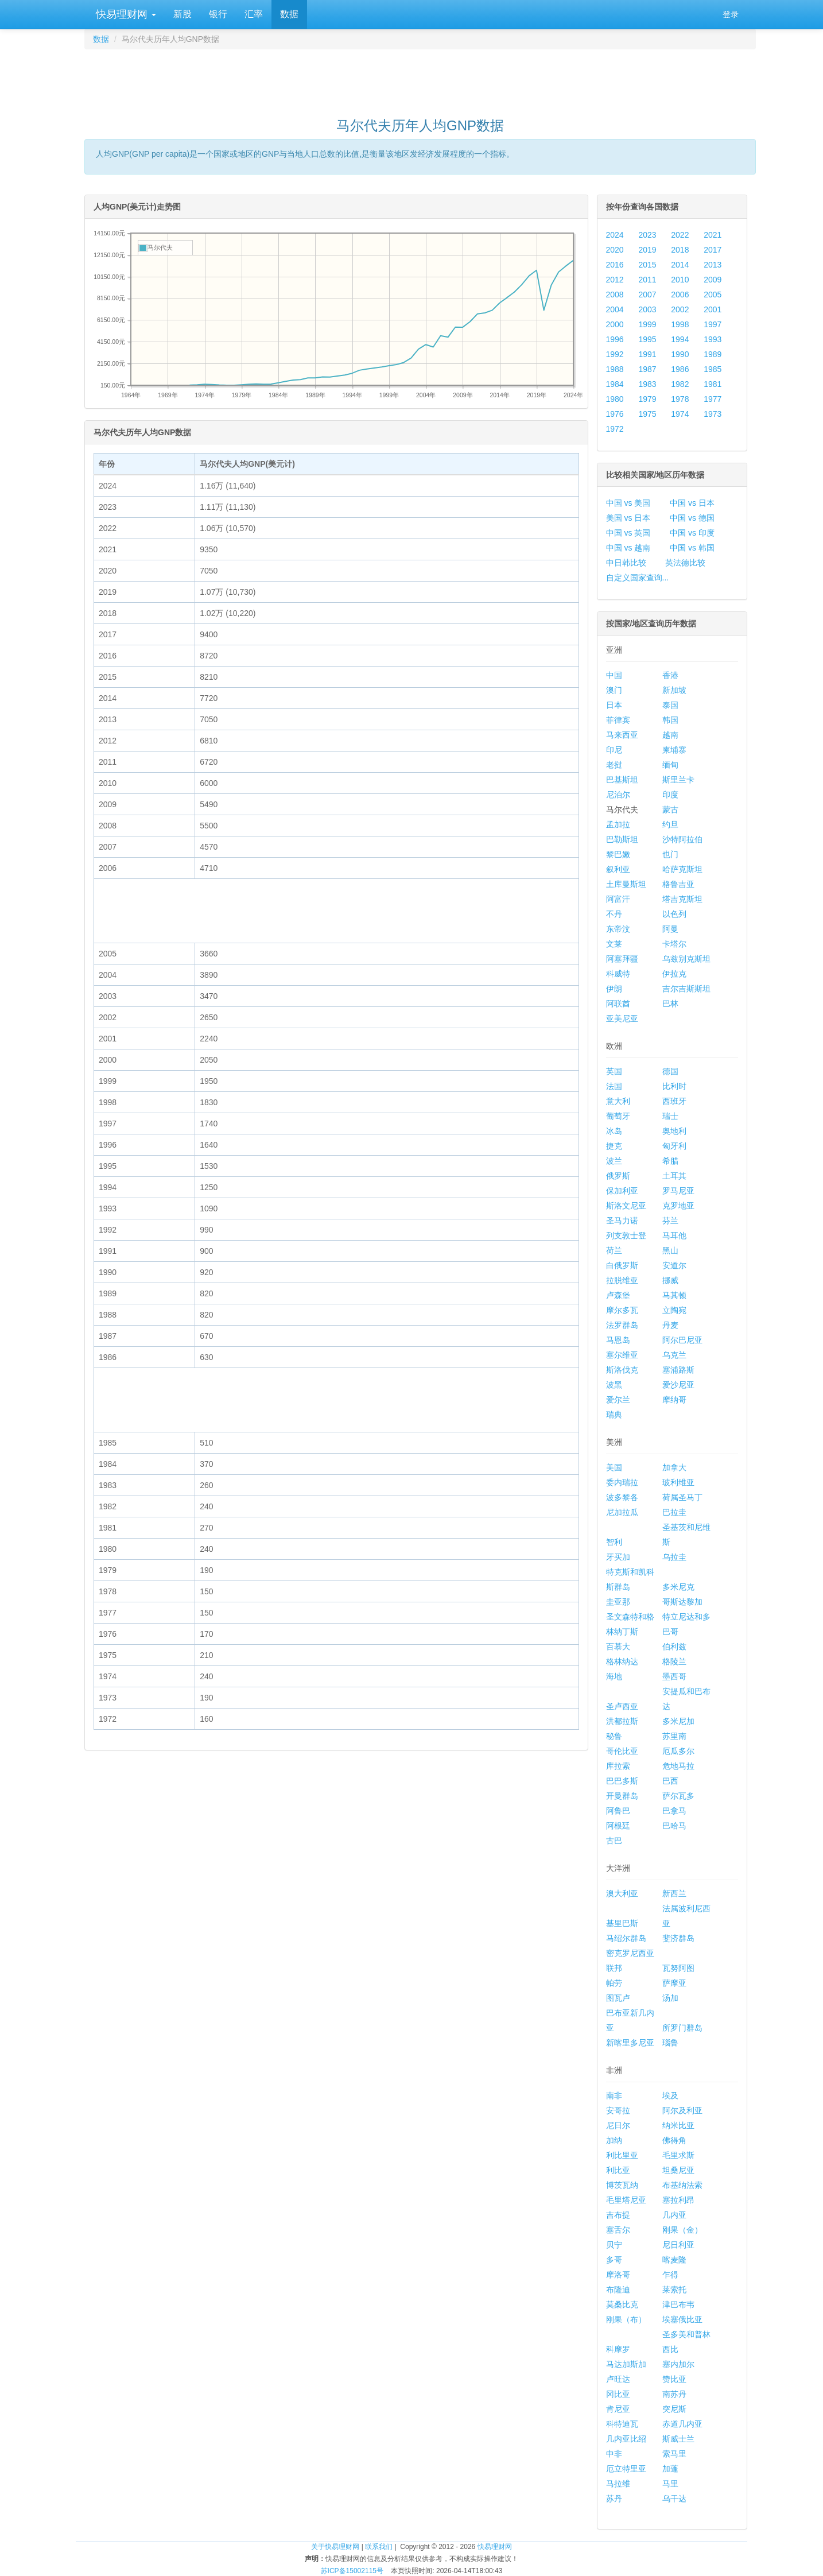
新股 (182, 14)
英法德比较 (685, 562)
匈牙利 (674, 1146)
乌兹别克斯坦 (686, 958)
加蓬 (670, 2468)
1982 (680, 384)
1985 (712, 369)
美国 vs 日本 (628, 517)
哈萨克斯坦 (682, 869)
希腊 (670, 1160)
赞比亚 (674, 2379)
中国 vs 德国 (692, 517)
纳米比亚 (678, 2125)
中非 (614, 2453)
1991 (647, 354)
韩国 (670, 720)
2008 (615, 294)
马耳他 (674, 1235)
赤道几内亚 (682, 2423)
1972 (615, 428)
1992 (615, 354)
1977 (712, 399)
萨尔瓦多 (678, 1795)
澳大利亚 (622, 1893)
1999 (647, 324)
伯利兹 (674, 1646)
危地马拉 (678, 1766)
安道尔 (674, 1265)
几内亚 (674, 2214)
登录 (731, 14)
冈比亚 (618, 2394)
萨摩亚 (674, 1983)
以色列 (674, 914)
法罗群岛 (622, 1325)
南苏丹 (674, 2394)
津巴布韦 (678, 2304)
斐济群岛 (678, 1938)
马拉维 (618, 2483)
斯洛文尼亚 (626, 1205)
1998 (680, 324)
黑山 (670, 1250)
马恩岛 (618, 1340)
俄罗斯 (618, 1175)
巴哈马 (674, 1825)
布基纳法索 (682, 2185)
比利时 (674, 1086)
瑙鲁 (670, 2042)
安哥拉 (618, 2110)
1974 (680, 414)
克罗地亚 (678, 1205)
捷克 (614, 1146)
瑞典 (614, 1414)
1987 (647, 369)
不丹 (614, 914)
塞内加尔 (678, 2364)
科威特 (618, 973)
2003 (647, 309)
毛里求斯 (678, 2155)
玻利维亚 (678, 1482)
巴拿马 (674, 1810)
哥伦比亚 (622, 1751)
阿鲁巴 (618, 1810)
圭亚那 (618, 1601)
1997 (712, 324)
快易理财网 (124, 14)
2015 (647, 264)
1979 (647, 399)
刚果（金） (682, 2229)
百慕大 (618, 1646)
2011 (647, 279)
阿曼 (670, 928)
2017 (712, 249)
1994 (680, 339)
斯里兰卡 (678, 779)
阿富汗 (618, 899)
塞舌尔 (618, 2229)
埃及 (670, 2095)
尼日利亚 (678, 2244)
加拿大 (674, 1467)
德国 (670, 1071)
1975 (647, 414)
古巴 (614, 1840)
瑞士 (670, 1116)
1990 (680, 354)
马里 (670, 2483)
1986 (680, 369)
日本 (614, 705)
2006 (680, 294)
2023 (647, 234)
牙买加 (618, 1557)
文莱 (614, 943)
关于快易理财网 (335, 2547)
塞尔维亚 (622, 1354)
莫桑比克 (622, 2304)
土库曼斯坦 (626, 884)
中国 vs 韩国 (692, 547)
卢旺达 (618, 2379)
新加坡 (674, 690)
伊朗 (614, 988)
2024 (615, 234)
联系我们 (379, 2547)
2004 (615, 309)
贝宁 (614, 2244)
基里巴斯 (622, 1923)
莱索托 (674, 2289)
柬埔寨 (674, 749)
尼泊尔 (618, 794)
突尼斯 (674, 2409)
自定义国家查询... (637, 577)
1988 (615, 369)
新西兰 (674, 1893)
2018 (680, 249)
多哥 (614, 2259)
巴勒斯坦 (622, 839)
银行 (218, 14)
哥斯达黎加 (682, 1601)
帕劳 (614, 1983)
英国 (614, 1071)
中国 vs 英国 (628, 532)
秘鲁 (614, 1736)
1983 (647, 384)
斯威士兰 (678, 2438)
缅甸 (670, 764)
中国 (614, 675)
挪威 (670, 1280)
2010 (680, 279)
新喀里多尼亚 (630, 2042)
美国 (614, 1467)
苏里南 (674, 1736)
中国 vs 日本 (692, 503)
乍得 (670, 2274)
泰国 (670, 705)
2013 (712, 264)
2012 (615, 279)
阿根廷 (618, 1825)
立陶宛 (674, 1310)
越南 (670, 734)
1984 (615, 384)
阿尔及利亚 (682, 2110)
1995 (647, 339)
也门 (670, 854)
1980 (615, 399)
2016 (615, 264)
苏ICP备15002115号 (352, 2571)
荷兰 (614, 1250)
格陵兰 (674, 1661)
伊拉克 (674, 973)
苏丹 (614, 2498)
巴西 (670, 1780)
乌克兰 (674, 1354)
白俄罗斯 (622, 1265)
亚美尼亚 (622, 1018)
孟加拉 (618, 824)
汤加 (670, 1997)
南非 (614, 2095)
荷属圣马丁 (682, 1497)
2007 (647, 294)
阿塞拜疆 (622, 958)
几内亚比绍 (626, 2438)
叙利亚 (618, 869)
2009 (712, 279)
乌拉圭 (674, 1557)
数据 (289, 14)
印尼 (614, 749)
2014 (680, 264)
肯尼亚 (618, 2409)
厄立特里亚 (626, 2468)
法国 (614, 1086)
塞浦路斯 (678, 1369)
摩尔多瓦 (622, 1310)
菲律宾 (618, 720)
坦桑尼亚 (678, 2170)
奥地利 (674, 1131)
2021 (712, 234)
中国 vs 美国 (628, 503)
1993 (712, 339)
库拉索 (618, 1766)
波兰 (614, 1160)
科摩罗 (618, 2349)
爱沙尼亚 (678, 1384)
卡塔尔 (674, 943)
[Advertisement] (420, 78)
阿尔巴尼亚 (682, 1340)
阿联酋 (618, 1003)
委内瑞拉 (622, 1482)
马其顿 (674, 1295)
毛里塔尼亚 (626, 2200)
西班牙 (674, 1101)
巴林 (670, 1003)
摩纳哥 (674, 1399)
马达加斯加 (626, 2364)
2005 (712, 294)
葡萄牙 (618, 1116)
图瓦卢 (618, 1997)
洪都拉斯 (622, 1721)
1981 (712, 384)
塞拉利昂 (678, 2200)
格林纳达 (622, 1661)
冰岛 (614, 1131)
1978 (680, 399)
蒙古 (670, 809)
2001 (712, 309)
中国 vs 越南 (628, 547)
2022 (680, 234)
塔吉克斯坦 (682, 899)
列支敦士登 (626, 1235)
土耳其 (674, 1175)
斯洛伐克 (622, 1369)
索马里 (674, 2453)
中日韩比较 (626, 562)
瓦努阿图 (678, 1968)
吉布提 (618, 2214)
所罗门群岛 (682, 2027)
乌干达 (674, 2498)
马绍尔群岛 (626, 1938)
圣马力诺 (622, 1220)
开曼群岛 (622, 1795)
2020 (615, 249)
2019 (647, 249)
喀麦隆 (674, 2259)
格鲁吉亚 (678, 884)
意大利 (618, 1101)
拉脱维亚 (622, 1280)
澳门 (614, 690)
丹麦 (670, 1325)
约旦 (670, 824)
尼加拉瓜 (622, 1512)
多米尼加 (678, 1721)
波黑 (614, 1384)
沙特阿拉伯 (682, 839)
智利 (614, 1542)
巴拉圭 (674, 1512)
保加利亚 (622, 1190)
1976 (615, 414)
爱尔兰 (618, 1399)
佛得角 (674, 2140)
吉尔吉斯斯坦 (686, 988)
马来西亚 (622, 734)
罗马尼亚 (678, 1190)
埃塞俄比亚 (682, 2319)
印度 (670, 794)
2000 (615, 324)
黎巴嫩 (618, 854)
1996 (615, 339)
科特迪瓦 (622, 2423)
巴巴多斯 (622, 1780)
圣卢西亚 (622, 1706)
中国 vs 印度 (692, 532)
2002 (680, 309)
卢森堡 (618, 1295)
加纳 (614, 2140)
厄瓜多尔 (678, 1751)
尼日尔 (618, 2125)
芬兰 (670, 1220)
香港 (670, 675)
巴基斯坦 (622, 779)
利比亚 (618, 2170)
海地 (614, 1676)
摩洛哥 (618, 2274)
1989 (712, 354)
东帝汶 (618, 928)
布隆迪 (618, 2289)
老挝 (614, 764)
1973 (712, 414)
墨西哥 (674, 1676)
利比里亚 (622, 2155)
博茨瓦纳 (622, 2185)
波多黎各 (622, 1497)
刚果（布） (626, 2319)
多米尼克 (678, 1586)
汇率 (253, 14)
